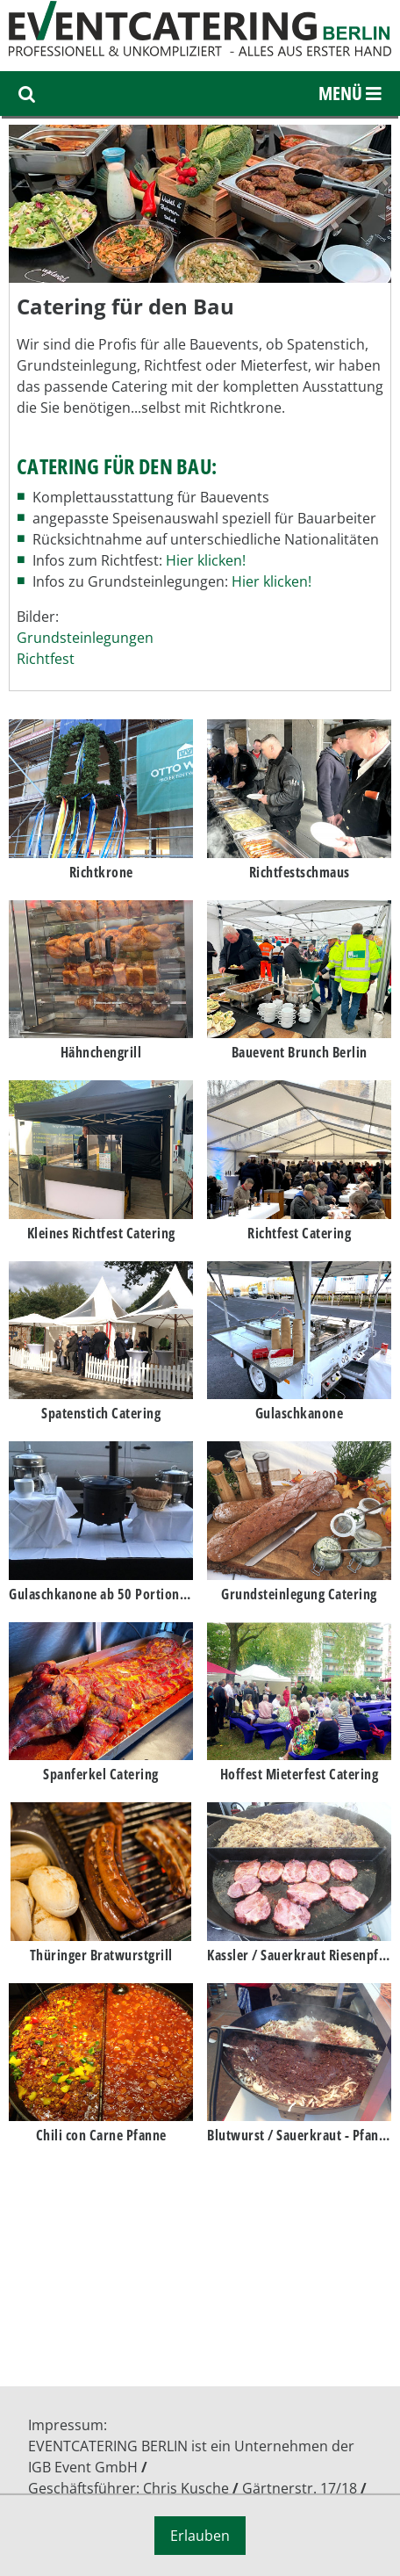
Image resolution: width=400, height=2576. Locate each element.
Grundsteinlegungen (85, 637)
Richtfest (46, 658)
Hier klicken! (206, 560)
